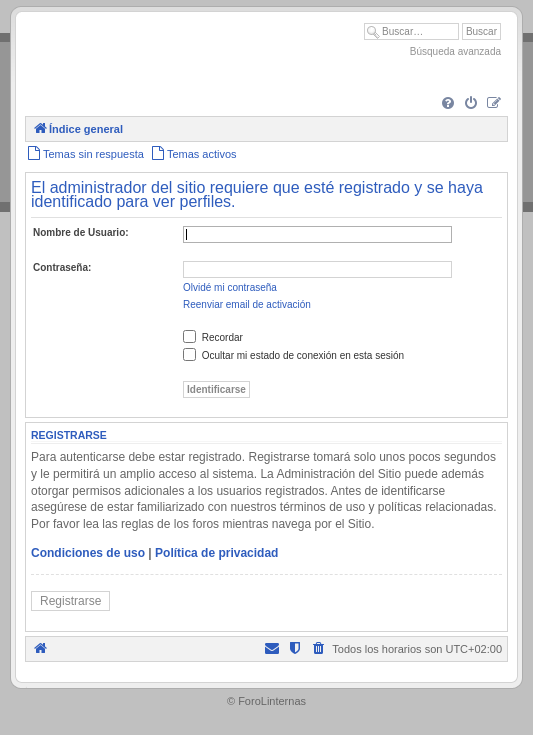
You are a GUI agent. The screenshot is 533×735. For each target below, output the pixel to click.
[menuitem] (448, 104)
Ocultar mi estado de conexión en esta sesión (293, 355)
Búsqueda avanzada (455, 51)
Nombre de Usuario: (81, 232)
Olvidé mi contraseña (230, 287)
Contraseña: (62, 267)
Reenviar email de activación (247, 304)
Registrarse (70, 601)
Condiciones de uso (88, 553)
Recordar (213, 337)
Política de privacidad (216, 553)
